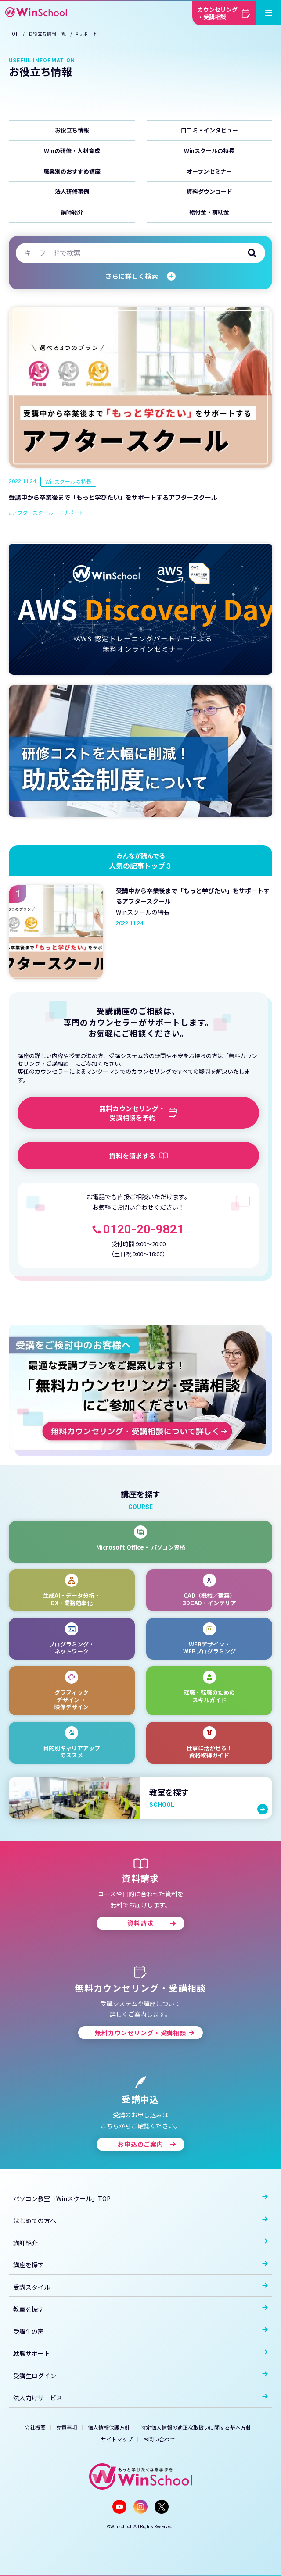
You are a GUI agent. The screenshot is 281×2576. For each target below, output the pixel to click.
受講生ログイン (140, 2375)
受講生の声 (140, 2331)
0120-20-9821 (143, 1229)
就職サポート (140, 2353)
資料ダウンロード (209, 191)
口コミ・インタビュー (209, 130)
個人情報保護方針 (109, 2427)
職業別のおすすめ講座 (72, 171)
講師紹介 (72, 212)
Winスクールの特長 (209, 150)
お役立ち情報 (72, 130)
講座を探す (140, 2264)
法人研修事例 (72, 191)
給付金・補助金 (209, 212)
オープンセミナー (209, 171)
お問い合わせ (159, 2439)
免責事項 (66, 2427)
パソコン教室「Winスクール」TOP (140, 2198)
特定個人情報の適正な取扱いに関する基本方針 (195, 2427)
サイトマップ (117, 2439)
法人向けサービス (140, 2397)
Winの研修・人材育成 (72, 150)
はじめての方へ (140, 2220)
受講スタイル (140, 2287)
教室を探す (140, 2309)
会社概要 (35, 2427)
